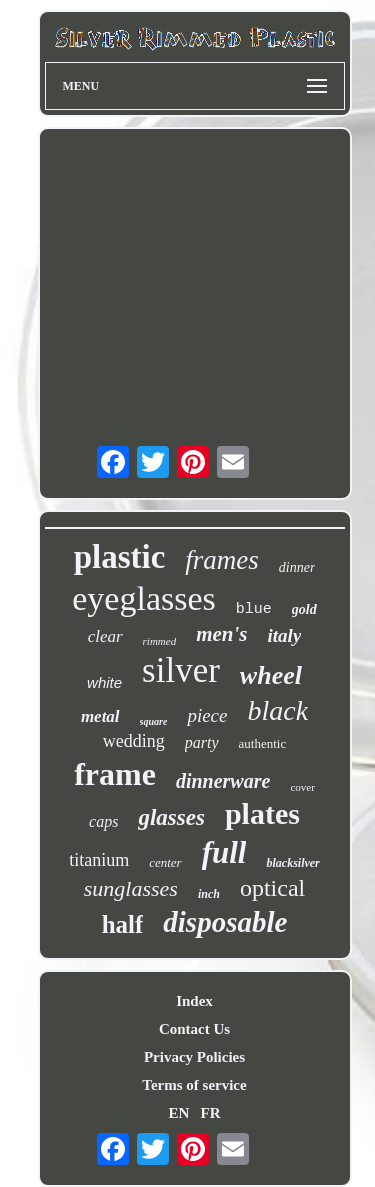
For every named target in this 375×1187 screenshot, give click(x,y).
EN (178, 1113)
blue (254, 609)
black (277, 710)
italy (285, 635)
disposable (225, 922)
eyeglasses (144, 598)
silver (181, 670)
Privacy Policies (194, 1057)
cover (302, 787)
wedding (134, 741)
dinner (297, 567)
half (123, 924)
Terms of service (194, 1085)
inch (209, 894)
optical (272, 888)
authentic (263, 743)
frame (115, 774)
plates (262, 813)
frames (222, 560)
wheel (271, 675)
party (202, 742)
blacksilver (292, 863)
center (165, 862)
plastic (120, 557)
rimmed (160, 641)
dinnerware (223, 781)
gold (304, 609)
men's (221, 634)
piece (207, 715)
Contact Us (194, 1029)
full (224, 852)
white (104, 682)
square (154, 721)
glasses (171, 817)
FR (211, 1113)
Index (194, 1001)
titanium (99, 860)
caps (103, 821)
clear (105, 636)
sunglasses (131, 888)
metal (100, 716)
